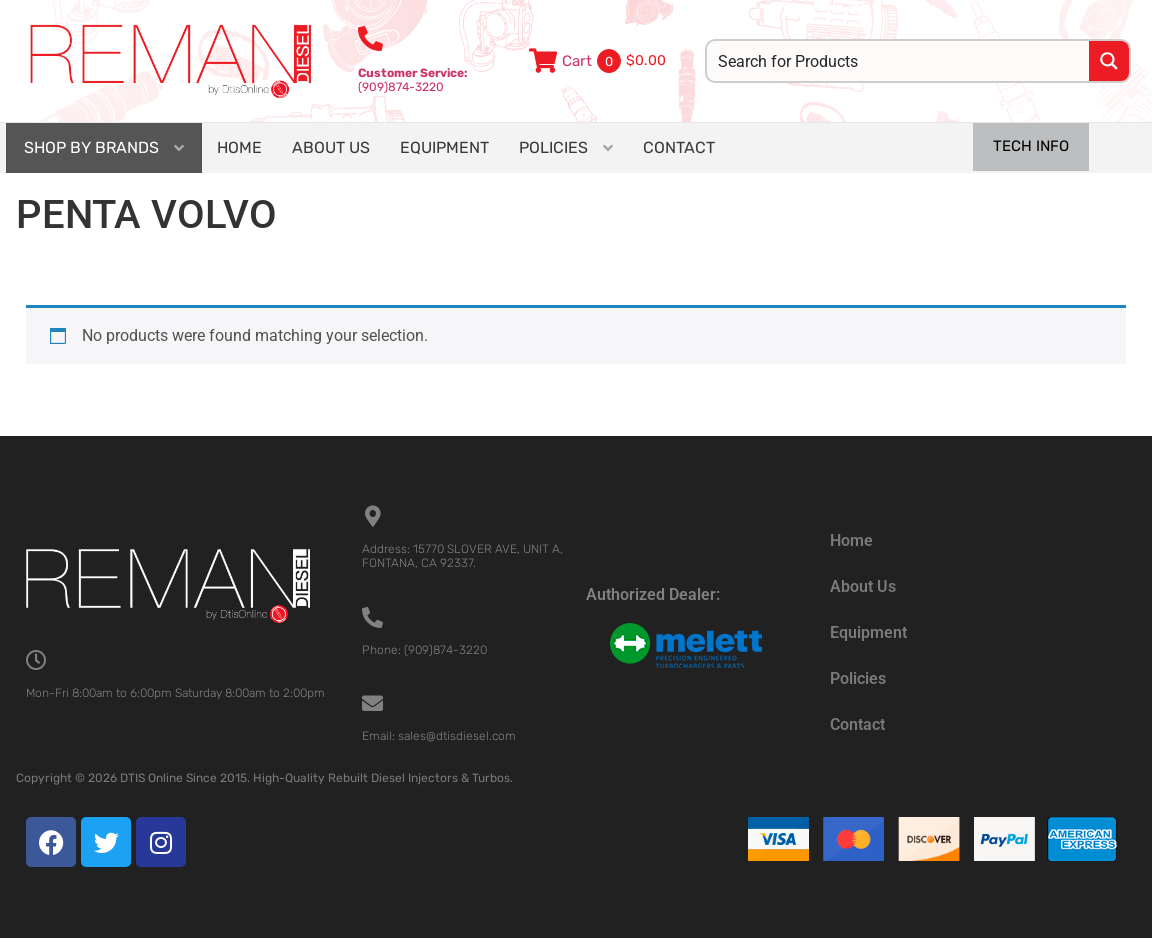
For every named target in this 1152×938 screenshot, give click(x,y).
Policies (858, 678)
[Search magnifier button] (1109, 61)
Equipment (868, 632)
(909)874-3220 (413, 80)
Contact (857, 724)
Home (851, 540)
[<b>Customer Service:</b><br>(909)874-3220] (370, 38)
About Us (863, 586)
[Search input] (899, 61)
